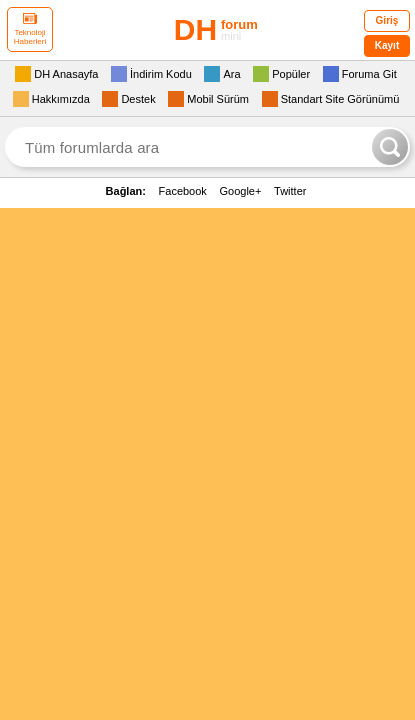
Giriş (387, 20)
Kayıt (387, 45)
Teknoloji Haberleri (30, 29)
